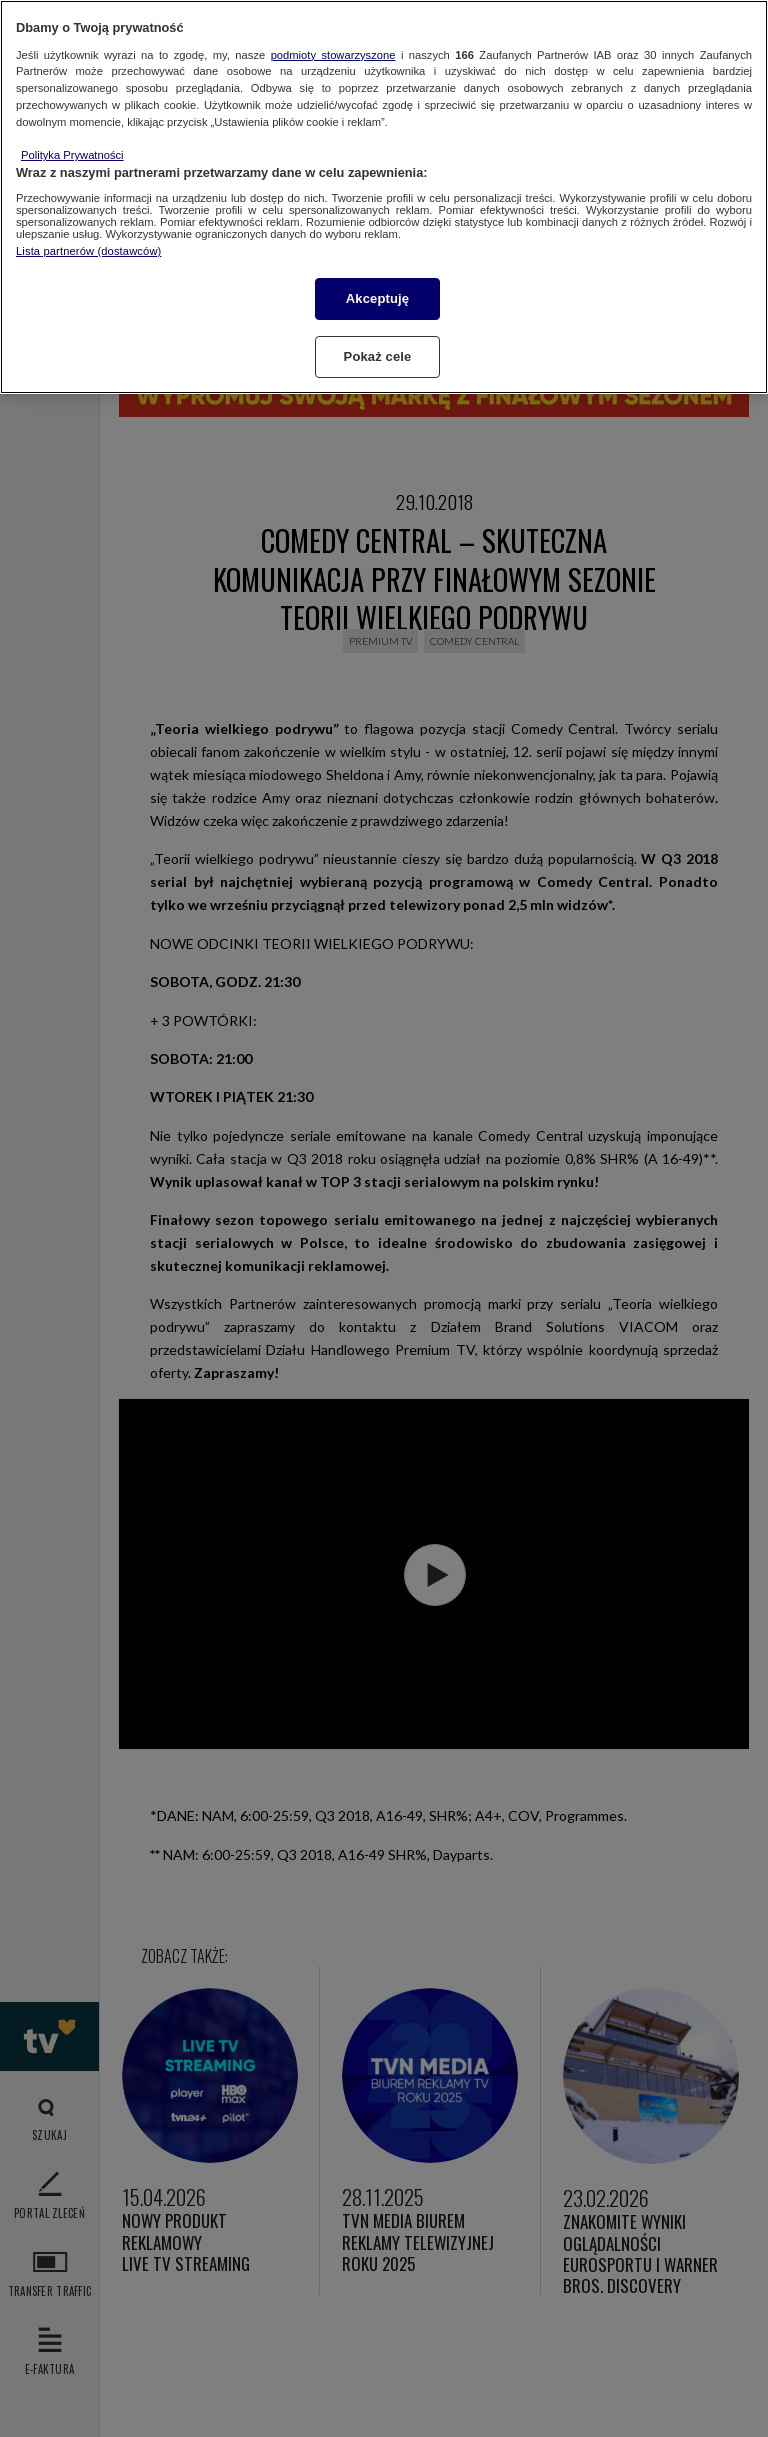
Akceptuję (377, 298)
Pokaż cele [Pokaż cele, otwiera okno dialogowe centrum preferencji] (378, 356)
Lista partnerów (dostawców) (88, 251)
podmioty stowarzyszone (333, 55)
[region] (384, 197)
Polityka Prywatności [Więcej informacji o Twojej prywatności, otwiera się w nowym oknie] (72, 155)
